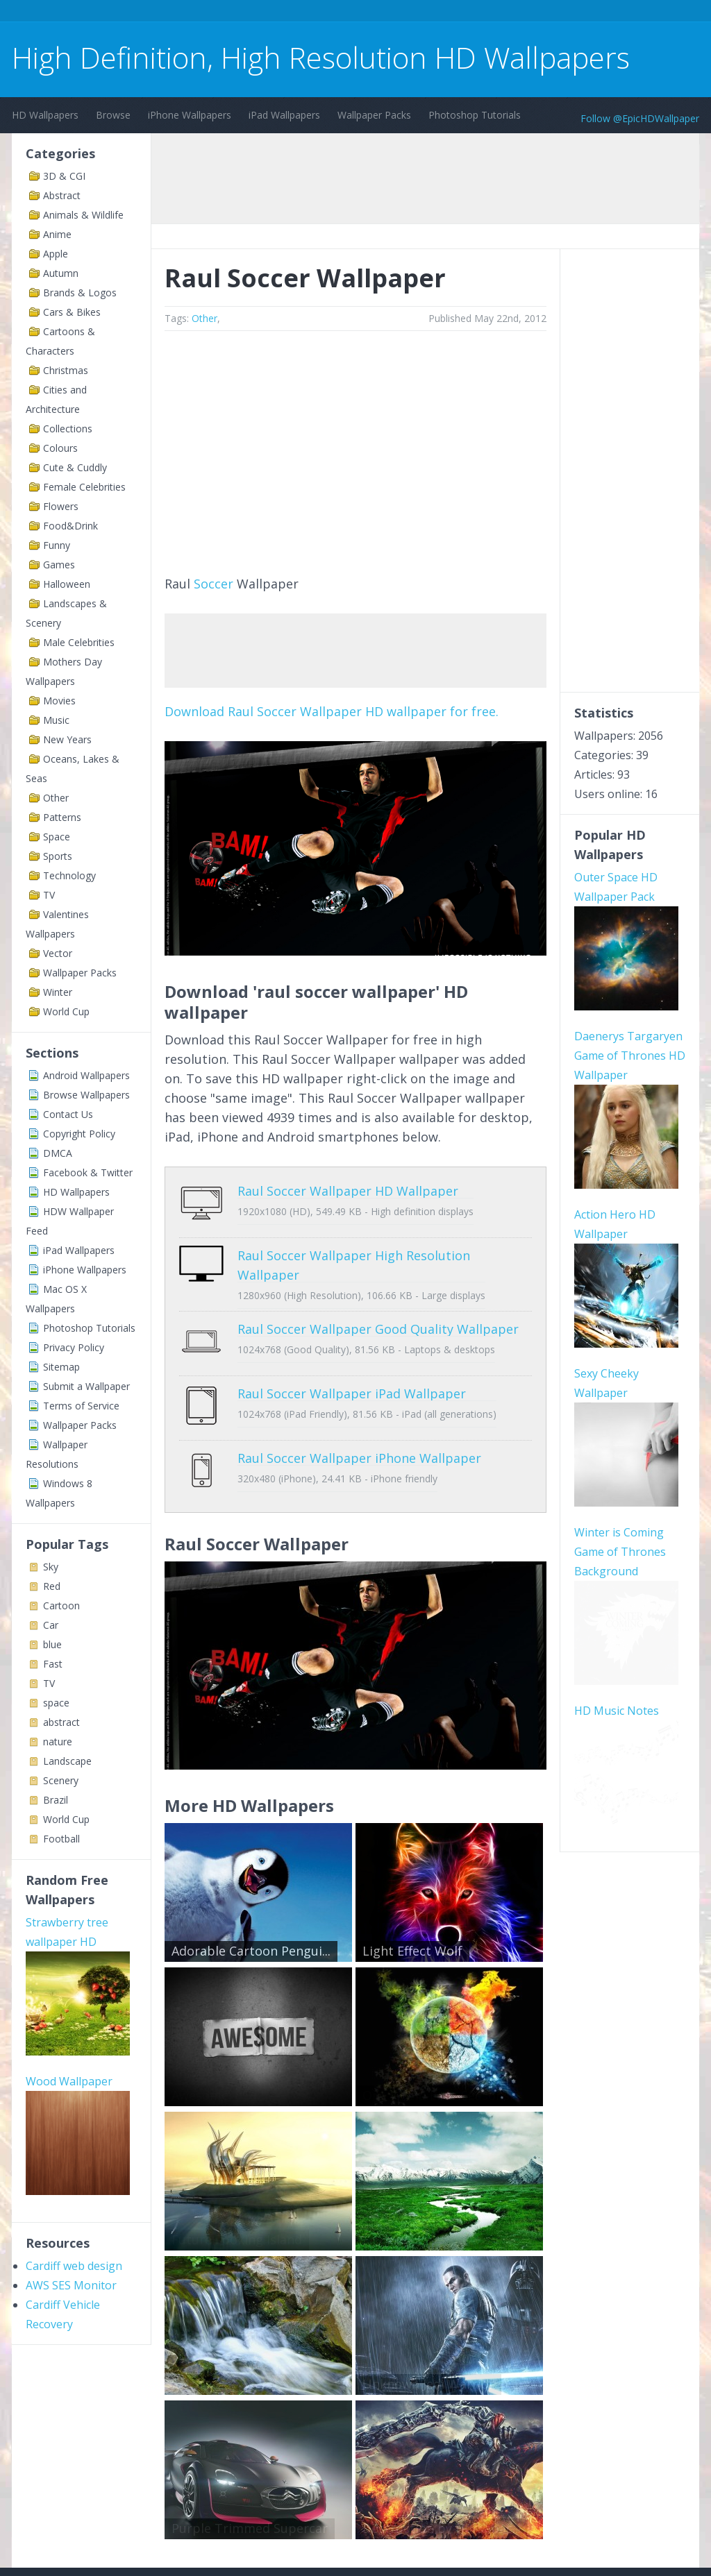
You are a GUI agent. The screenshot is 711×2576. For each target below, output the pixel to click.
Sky (50, 1566)
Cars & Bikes (72, 312)
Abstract (62, 195)
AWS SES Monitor (71, 2285)
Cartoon (61, 1605)
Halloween (66, 584)
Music (56, 720)
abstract (61, 1722)
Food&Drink (70, 525)
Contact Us (68, 1114)
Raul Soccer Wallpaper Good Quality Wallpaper (378, 1318)
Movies (59, 700)
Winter (57, 992)
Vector (57, 953)
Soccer (213, 583)
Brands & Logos (80, 292)
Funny (56, 545)
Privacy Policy (73, 1347)
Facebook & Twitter (88, 1172)
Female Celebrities (84, 486)
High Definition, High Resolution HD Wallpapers (321, 57)
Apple (55, 253)
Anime (57, 234)
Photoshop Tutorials (474, 114)
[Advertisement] (264, 13)
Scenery (60, 1780)
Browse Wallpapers (86, 1094)
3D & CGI (64, 176)
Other (56, 797)
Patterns (62, 817)
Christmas (65, 370)
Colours (60, 448)
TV (49, 894)
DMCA (57, 1153)
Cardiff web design (74, 2265)
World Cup (66, 1011)
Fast (52, 1663)
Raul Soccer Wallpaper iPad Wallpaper (351, 1372)
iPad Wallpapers (284, 114)
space (56, 1702)
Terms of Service (81, 1405)
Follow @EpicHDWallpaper (639, 118)
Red (51, 1586)
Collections (67, 428)
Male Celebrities (79, 642)
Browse (113, 114)
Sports (57, 856)
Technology (69, 875)
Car (50, 1625)
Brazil (55, 1799)
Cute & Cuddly (75, 467)
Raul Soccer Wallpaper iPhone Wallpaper (359, 1426)
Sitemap (61, 1366)
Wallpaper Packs (374, 114)
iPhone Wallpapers (189, 114)
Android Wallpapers (86, 1075)
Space (56, 836)
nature (57, 1741)
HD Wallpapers (45, 114)
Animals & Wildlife (83, 214)
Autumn (60, 273)
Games (59, 564)
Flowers (60, 506)
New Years (67, 739)
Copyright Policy (79, 1133)
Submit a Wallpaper (86, 1386)
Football (61, 1838)
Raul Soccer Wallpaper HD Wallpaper (347, 1191)
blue (52, 1644)
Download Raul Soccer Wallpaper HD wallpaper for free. (332, 711)
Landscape (67, 1761)
